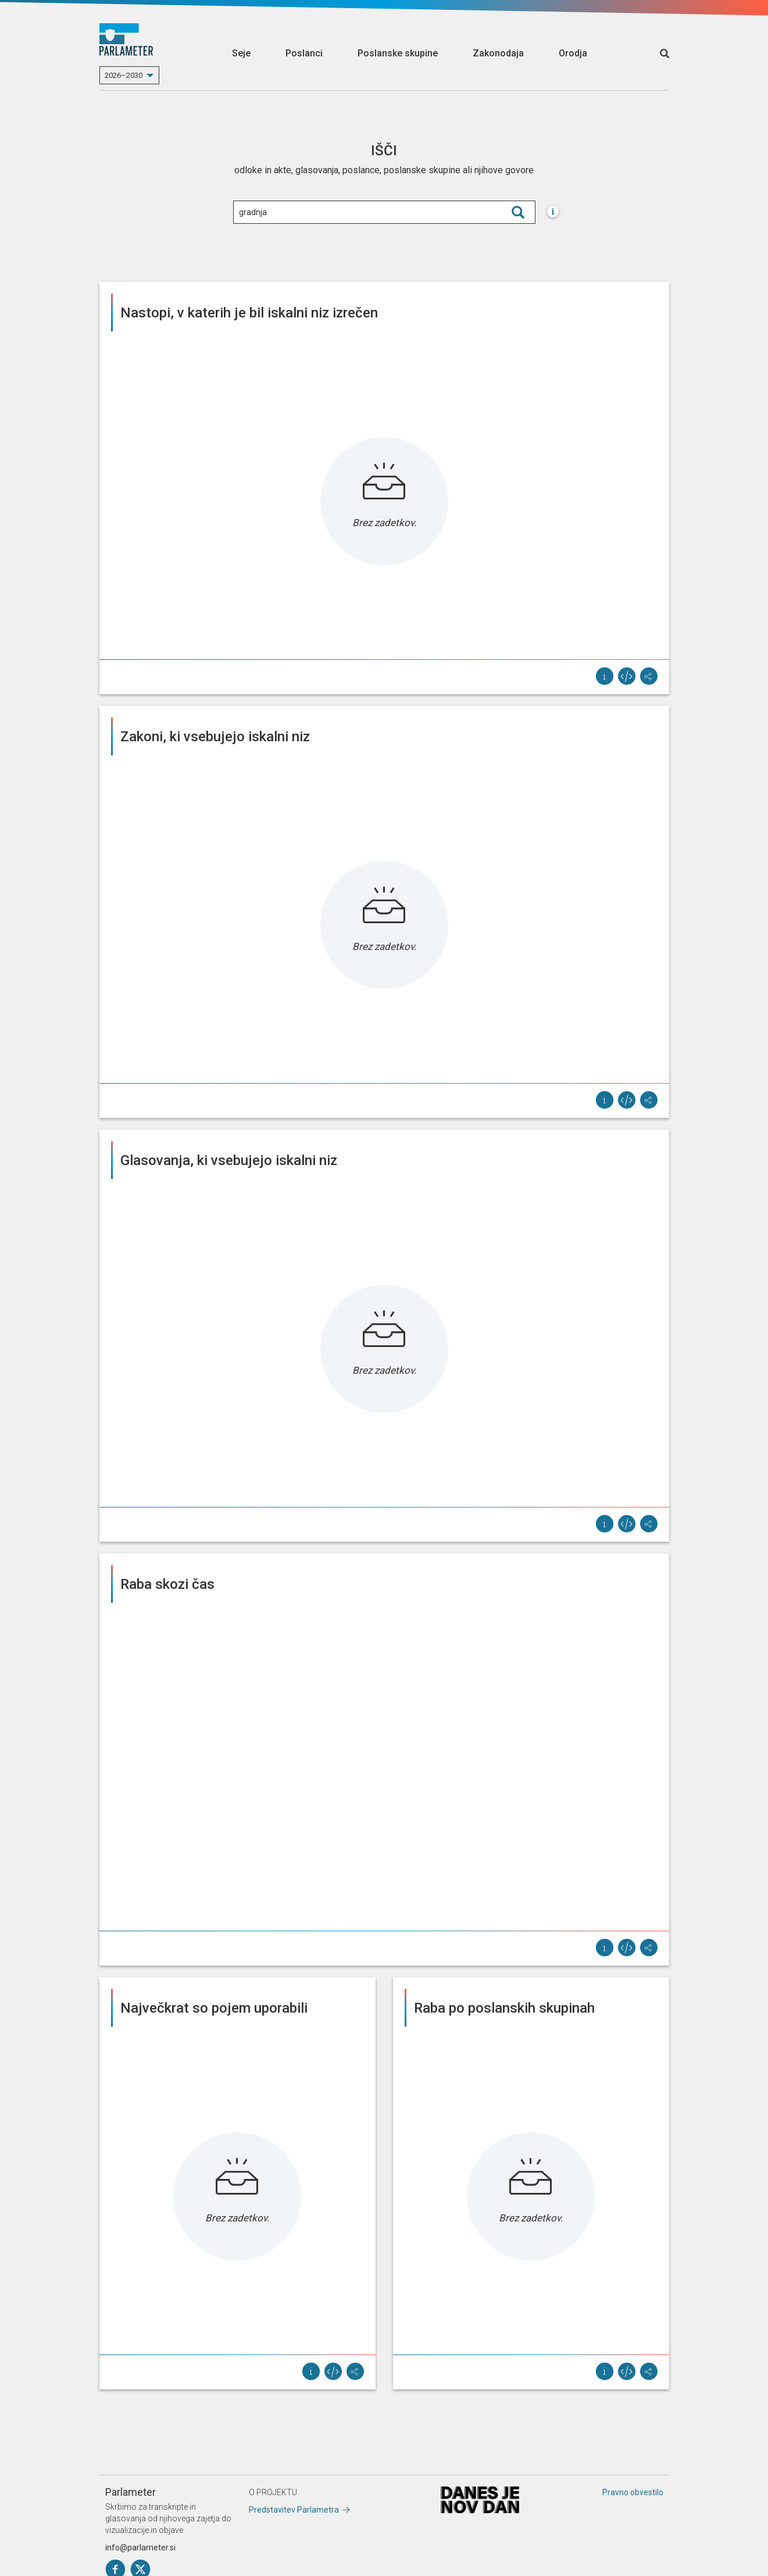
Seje (241, 53)
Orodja (573, 53)
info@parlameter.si (140, 2547)
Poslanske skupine (398, 53)
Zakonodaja (498, 53)
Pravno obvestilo (632, 2492)
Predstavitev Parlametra (294, 2509)
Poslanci (304, 53)
